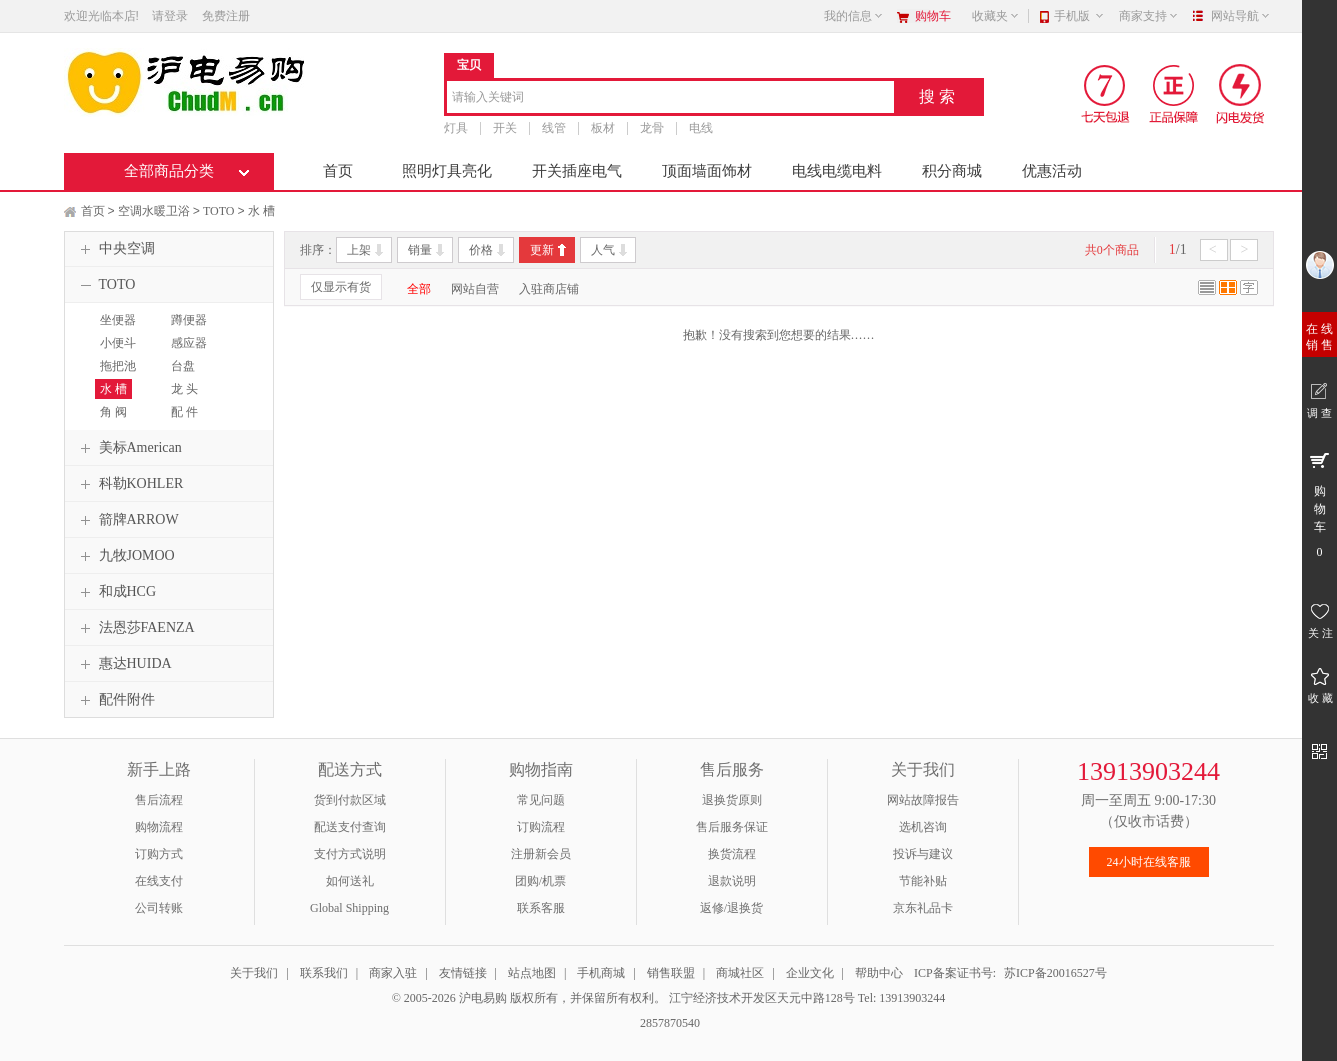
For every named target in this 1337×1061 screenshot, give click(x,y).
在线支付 (159, 881)
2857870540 (668, 1023)
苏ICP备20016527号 (1055, 973)
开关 (505, 128)
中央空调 (115, 249)
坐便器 (118, 320)
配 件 (184, 412)
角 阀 (113, 412)
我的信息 (854, 16)
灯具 (456, 128)
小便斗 (118, 343)
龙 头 (184, 389)
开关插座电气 (577, 171)
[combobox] (670, 98)
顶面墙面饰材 (707, 171)
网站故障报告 (923, 800)
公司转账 (159, 908)
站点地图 (532, 973)
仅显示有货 (341, 287)
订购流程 (541, 827)
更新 (542, 250)
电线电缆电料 (837, 171)
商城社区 (740, 973)
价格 (481, 250)
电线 (701, 128)
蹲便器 (189, 320)
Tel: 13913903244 (902, 998)
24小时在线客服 (1149, 862)
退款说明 (732, 881)
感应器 (189, 343)
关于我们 (254, 973)
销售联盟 (671, 973)
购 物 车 (1319, 504)
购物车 (933, 16)
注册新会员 (541, 854)
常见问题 (541, 800)
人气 (603, 250)
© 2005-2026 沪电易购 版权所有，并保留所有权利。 (529, 998)
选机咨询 (923, 827)
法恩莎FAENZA (135, 628)
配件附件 (115, 700)
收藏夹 (996, 16)
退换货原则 (732, 800)
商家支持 (1149, 16)
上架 (359, 250)
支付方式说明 (350, 854)
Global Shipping (349, 908)
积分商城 (952, 171)
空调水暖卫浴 (154, 211)
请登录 (170, 16)
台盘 (183, 366)
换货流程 (732, 854)
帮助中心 (879, 973)
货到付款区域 (350, 800)
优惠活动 (1052, 171)
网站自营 (475, 289)
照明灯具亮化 (447, 171)
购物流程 (159, 827)
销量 (420, 250)
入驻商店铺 (549, 289)
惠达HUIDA (123, 664)
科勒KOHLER (129, 484)
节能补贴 (923, 881)
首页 (338, 171)
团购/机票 (540, 881)
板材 (603, 128)
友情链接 (463, 973)
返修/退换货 (731, 908)
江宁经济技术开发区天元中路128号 (763, 998)
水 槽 (261, 211)
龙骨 (652, 128)
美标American (128, 448)
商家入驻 (393, 973)
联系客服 (541, 908)
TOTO (219, 211)
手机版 (1079, 16)
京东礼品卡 (923, 908)
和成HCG (116, 592)
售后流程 (159, 800)
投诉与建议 (923, 854)
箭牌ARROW (127, 520)
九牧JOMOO (125, 556)
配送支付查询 (350, 827)
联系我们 (324, 973)
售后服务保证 (732, 827)
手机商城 (601, 973)
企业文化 (810, 973)
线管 (554, 128)
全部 (419, 289)
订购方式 (159, 854)
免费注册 (226, 16)
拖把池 (118, 366)
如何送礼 (350, 881)
